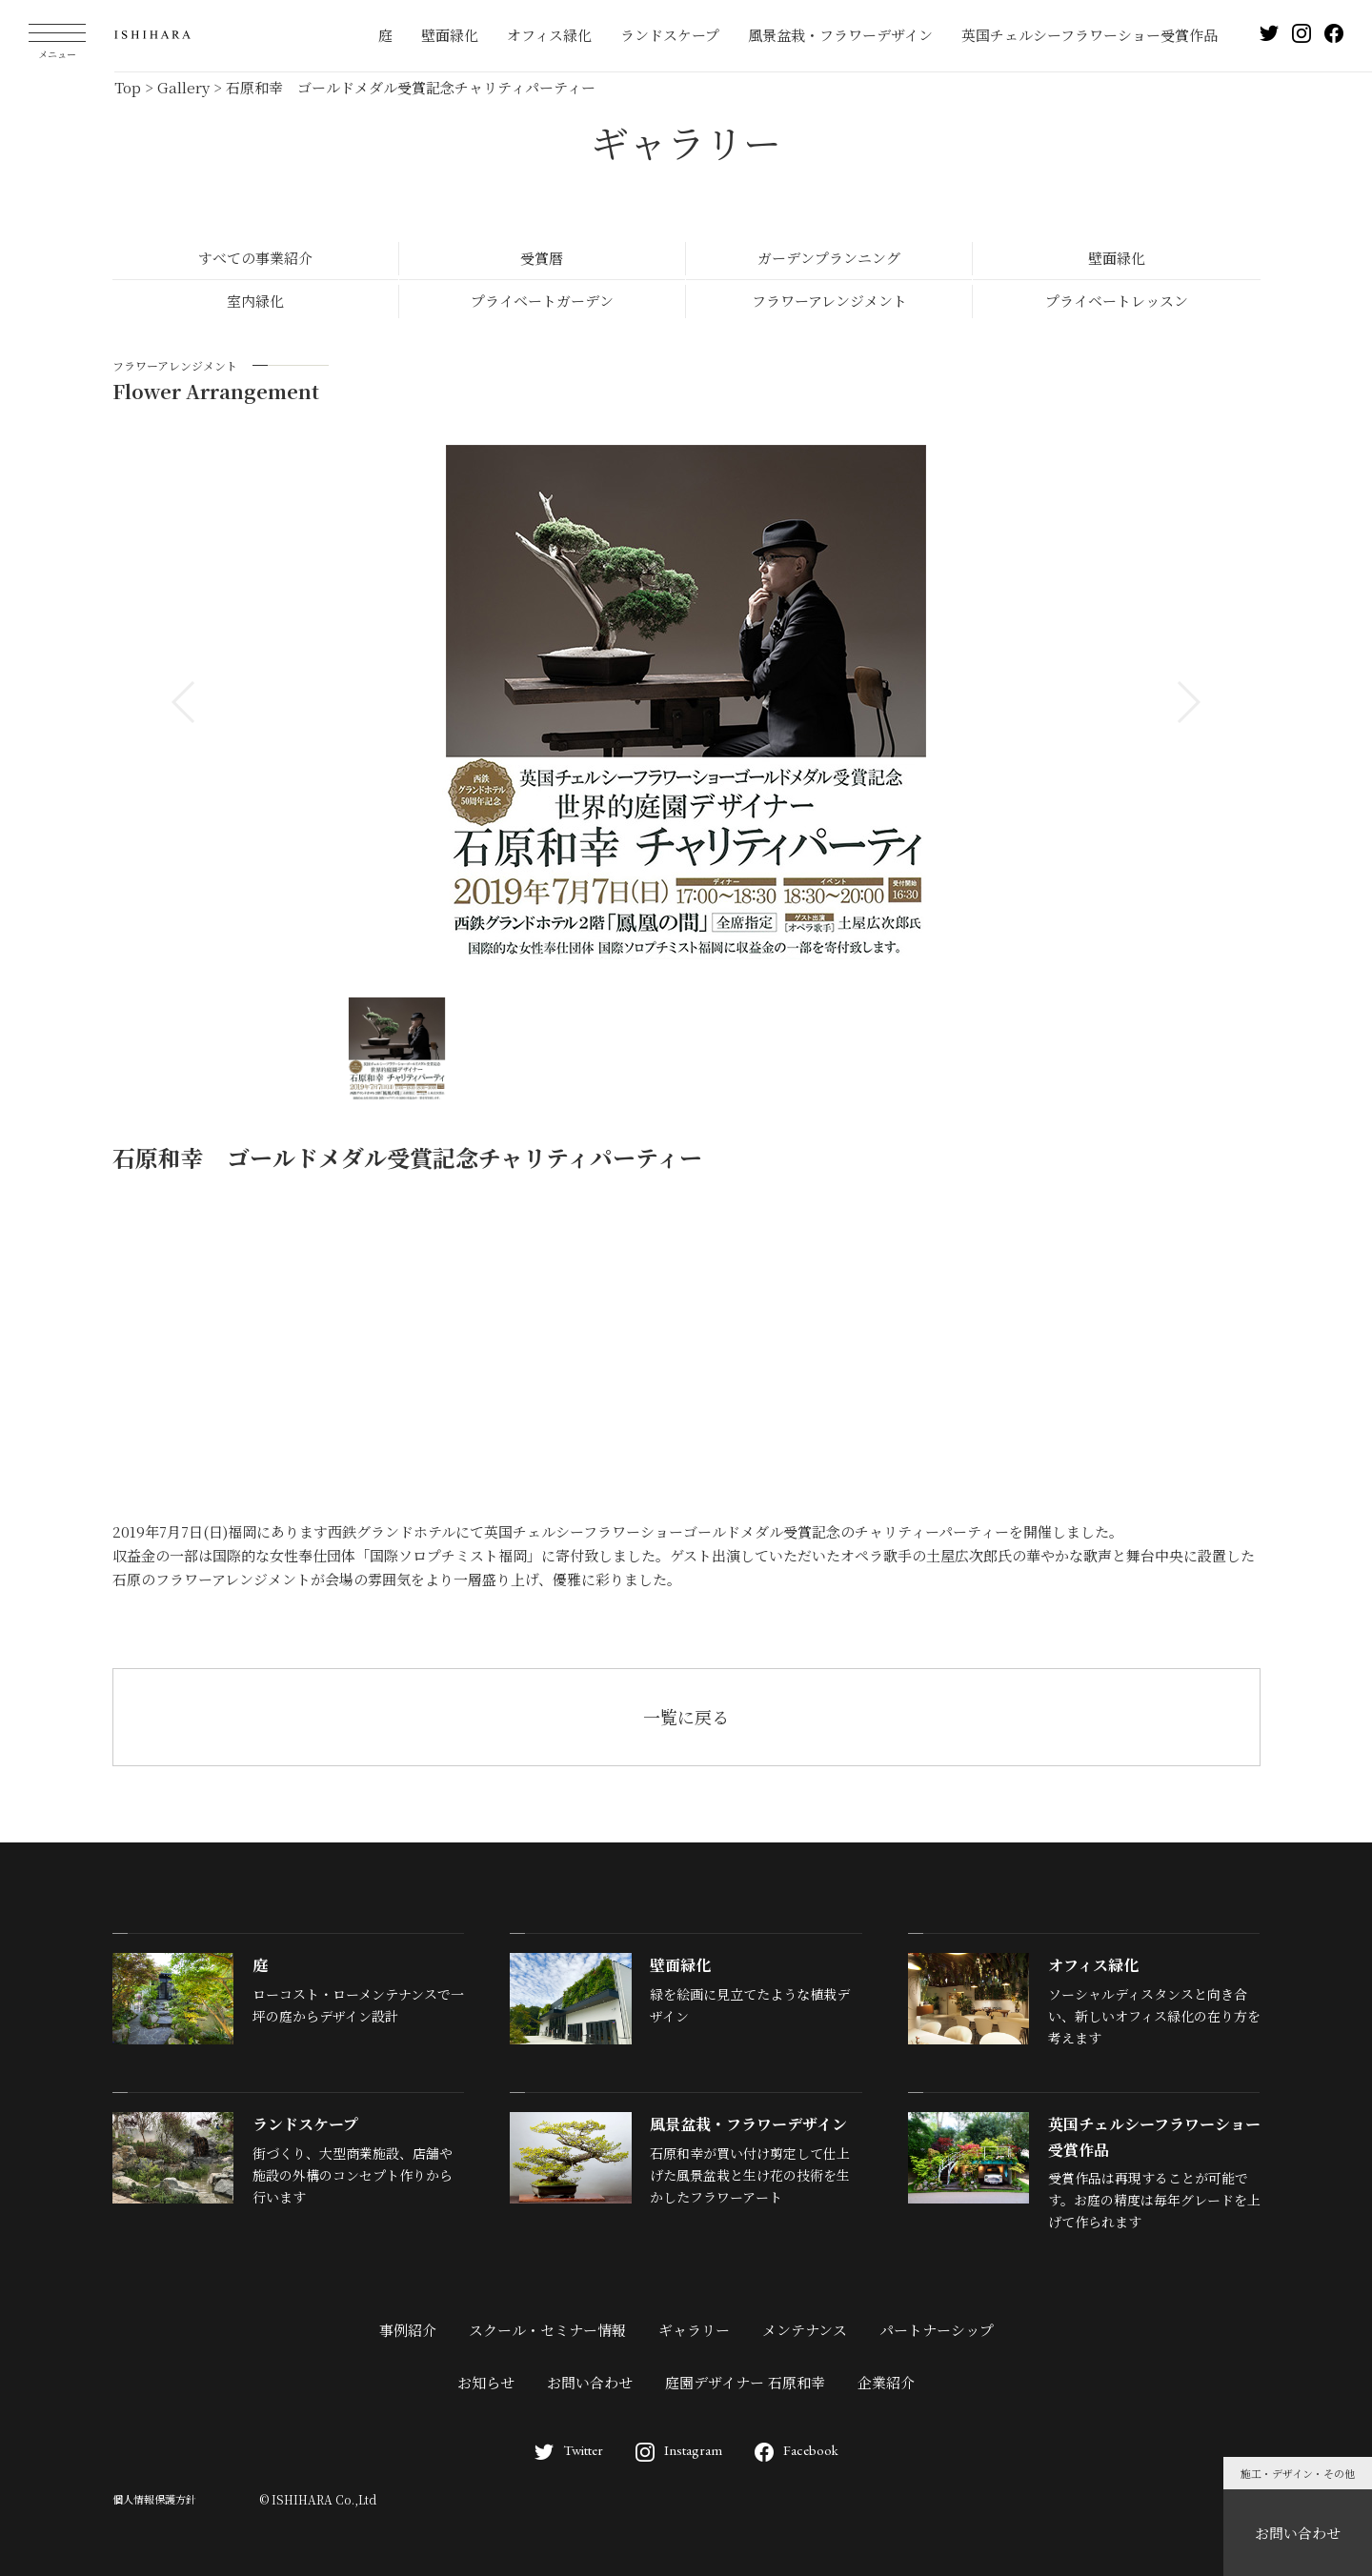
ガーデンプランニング (828, 258)
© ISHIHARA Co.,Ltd (317, 2499)
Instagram (679, 2450)
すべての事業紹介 (255, 258)
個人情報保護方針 (154, 2498)
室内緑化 (255, 301)
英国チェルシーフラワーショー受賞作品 (1089, 35)
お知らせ (485, 2382)
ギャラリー (694, 2330)
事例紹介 (407, 2330)
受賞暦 (541, 258)
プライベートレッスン (1116, 301)
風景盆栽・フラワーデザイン (840, 35)
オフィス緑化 (549, 35)
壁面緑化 (449, 35)
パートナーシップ (936, 2330)
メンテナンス (804, 2330)
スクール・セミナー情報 (547, 2330)
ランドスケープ (669, 35)
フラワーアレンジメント (829, 301)
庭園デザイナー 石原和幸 (745, 2382)
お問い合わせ (1298, 2533)
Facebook (796, 2450)
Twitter (569, 2450)
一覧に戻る (686, 1716)
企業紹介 (886, 2382)
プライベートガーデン (542, 301)
